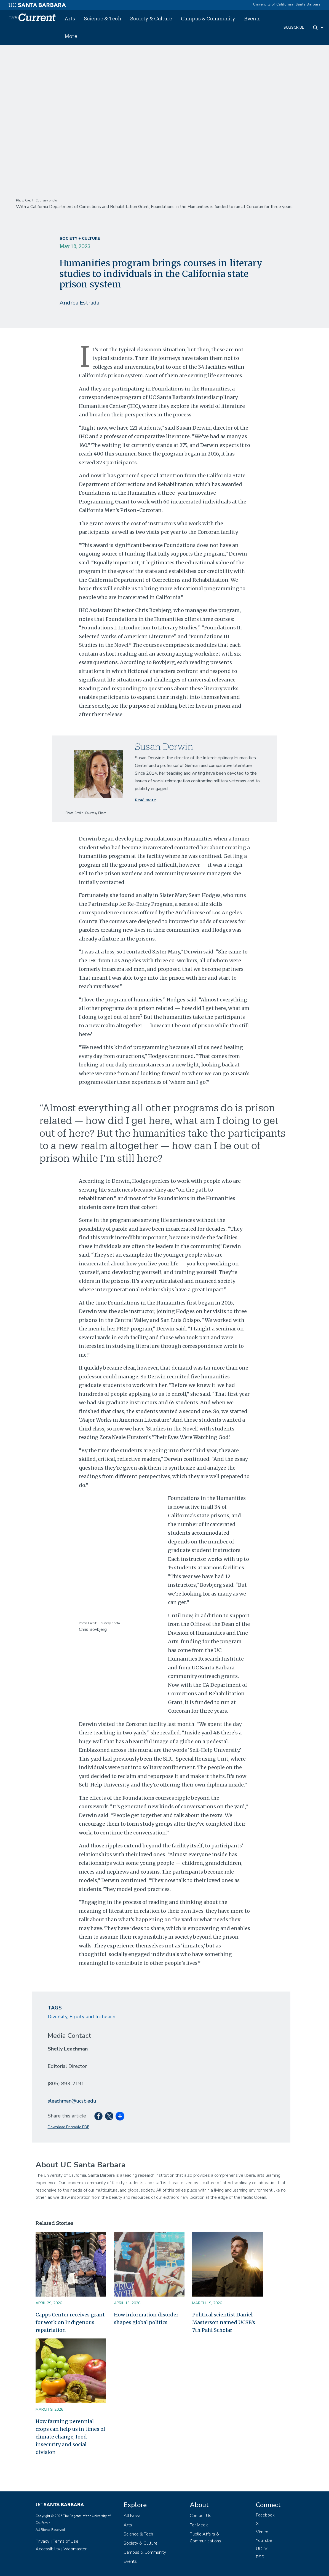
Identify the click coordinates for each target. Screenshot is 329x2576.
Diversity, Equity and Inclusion (81, 2016)
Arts (70, 18)
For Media (199, 2525)
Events (252, 18)
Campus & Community (208, 18)
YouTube (264, 2540)
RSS (260, 2557)
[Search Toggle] (318, 28)
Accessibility (48, 2549)
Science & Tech (102, 18)
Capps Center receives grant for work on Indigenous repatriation (70, 2322)
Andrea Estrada (79, 302)
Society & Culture (151, 18)
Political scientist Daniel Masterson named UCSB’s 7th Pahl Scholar (223, 2322)
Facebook (265, 2515)
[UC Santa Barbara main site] (37, 3)
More (71, 36)
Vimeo (262, 2532)
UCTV (262, 2549)
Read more (145, 800)
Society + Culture (80, 238)
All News (132, 2516)
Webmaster (75, 2549)
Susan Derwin (164, 746)
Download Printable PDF (68, 2127)
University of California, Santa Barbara (287, 4)
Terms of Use (65, 2541)
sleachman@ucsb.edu (72, 2101)
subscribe (293, 27)
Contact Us (200, 2516)
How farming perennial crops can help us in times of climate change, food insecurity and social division (70, 2436)
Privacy (42, 2541)
